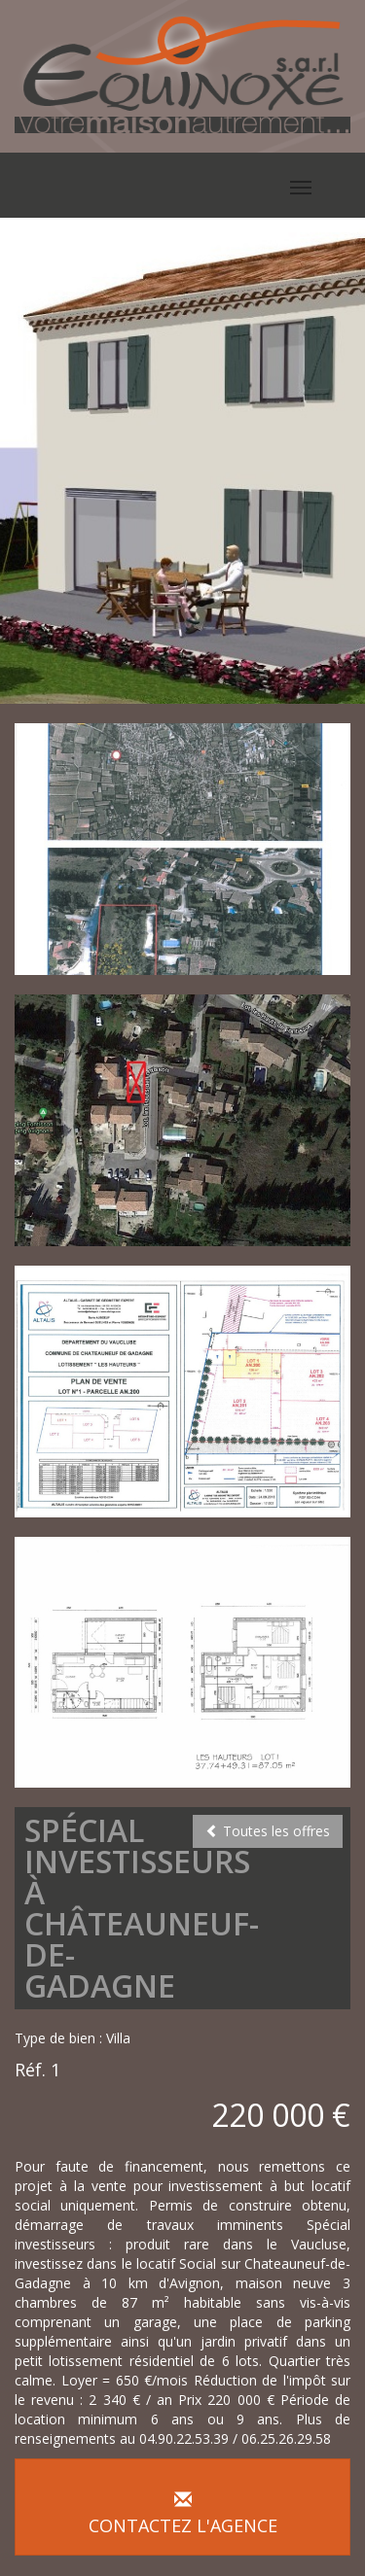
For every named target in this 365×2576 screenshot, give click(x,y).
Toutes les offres (267, 1831)
